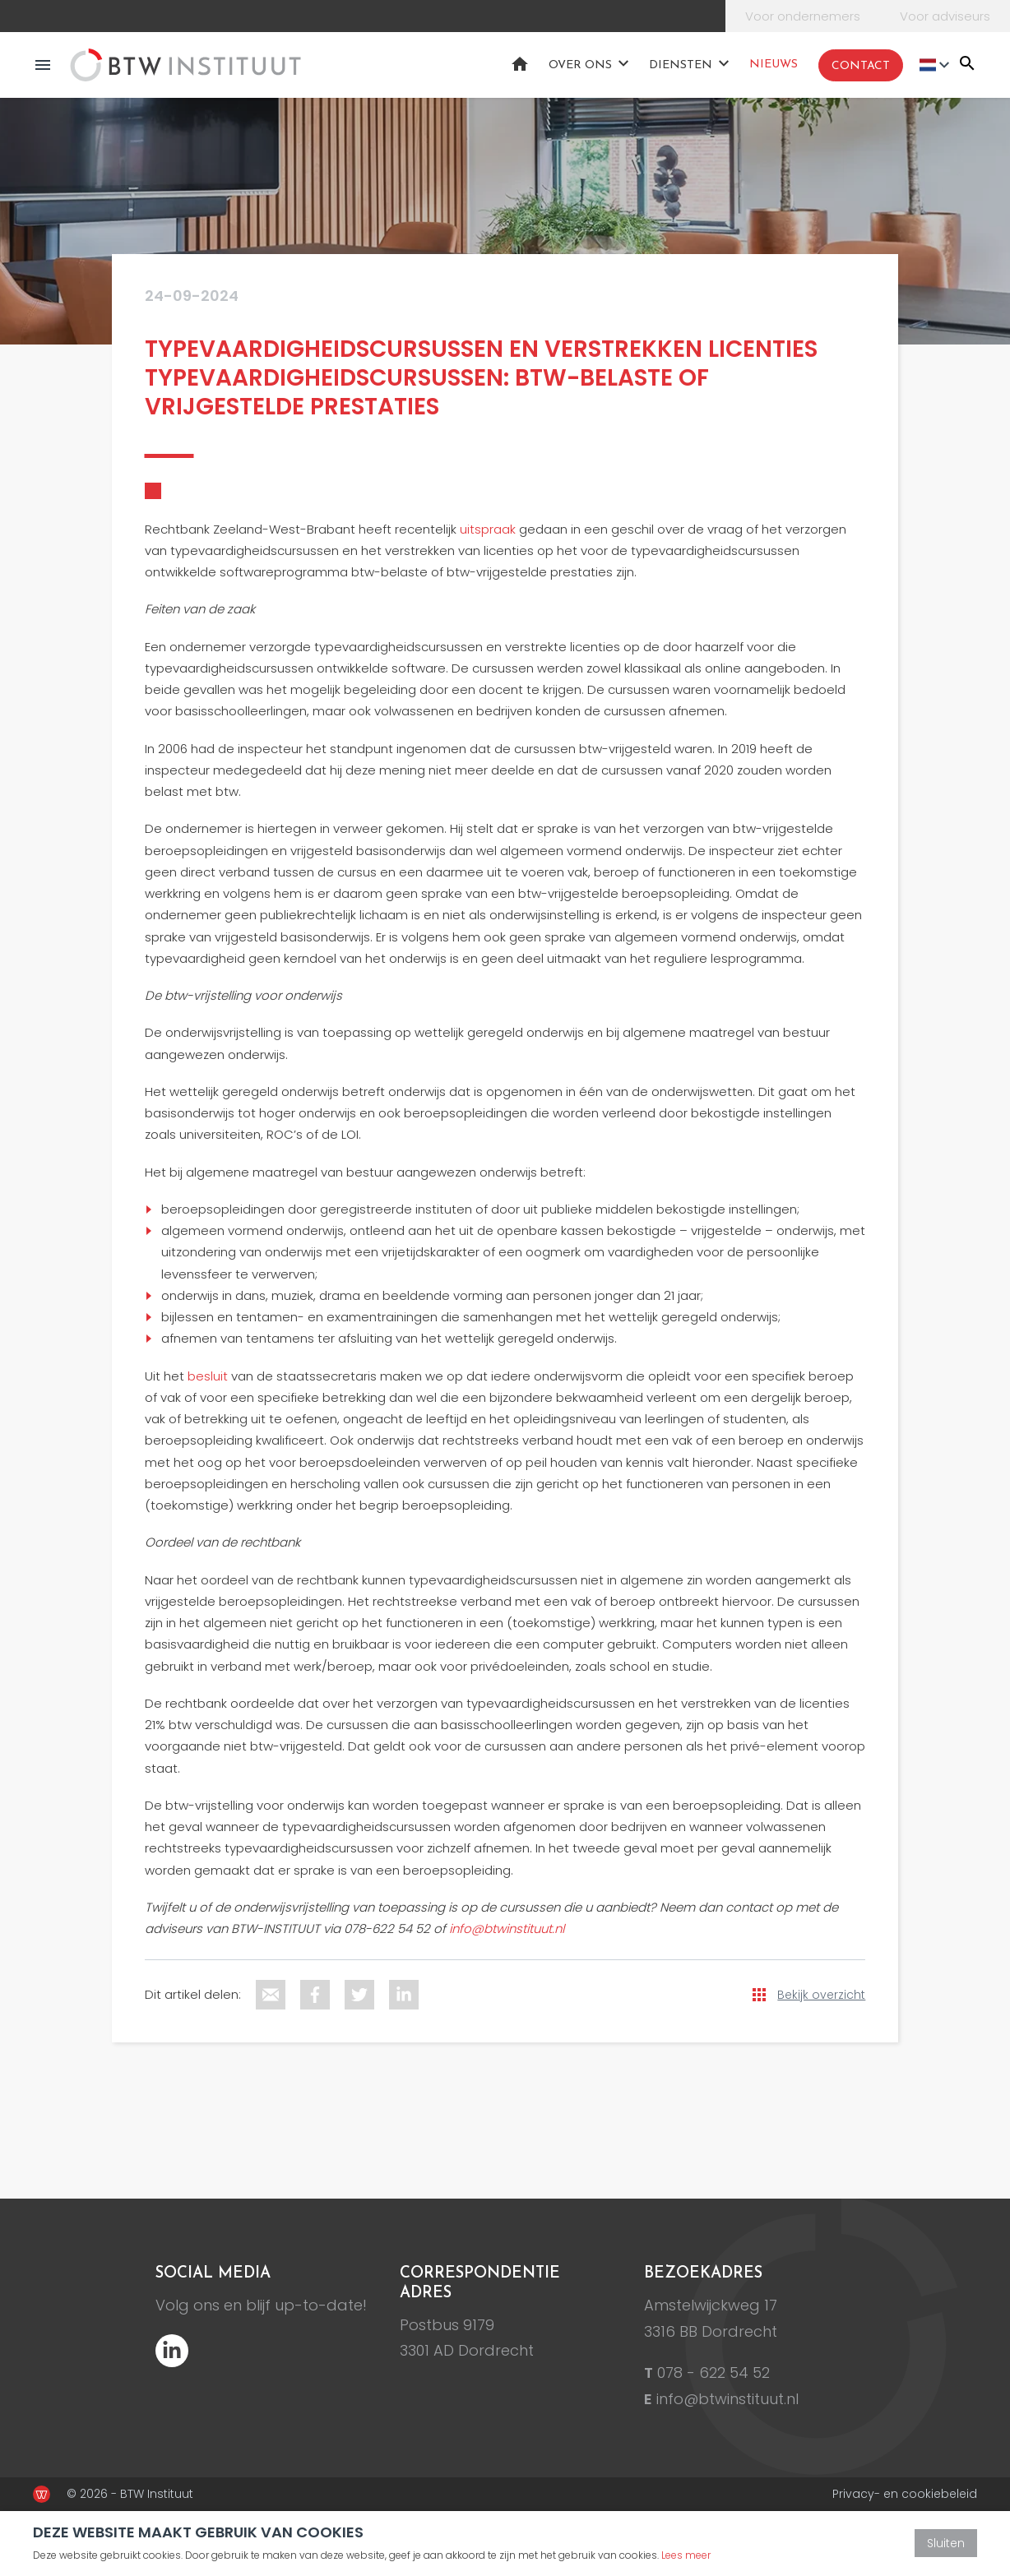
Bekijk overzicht (821, 1994)
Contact (861, 66)
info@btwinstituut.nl (727, 2399)
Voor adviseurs (945, 16)
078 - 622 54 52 (713, 2372)
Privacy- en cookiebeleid (904, 2494)
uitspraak (488, 529)
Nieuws (773, 64)
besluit (208, 1376)
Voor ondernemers (802, 16)
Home (520, 64)
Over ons (580, 65)
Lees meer (686, 2555)
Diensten (680, 65)
